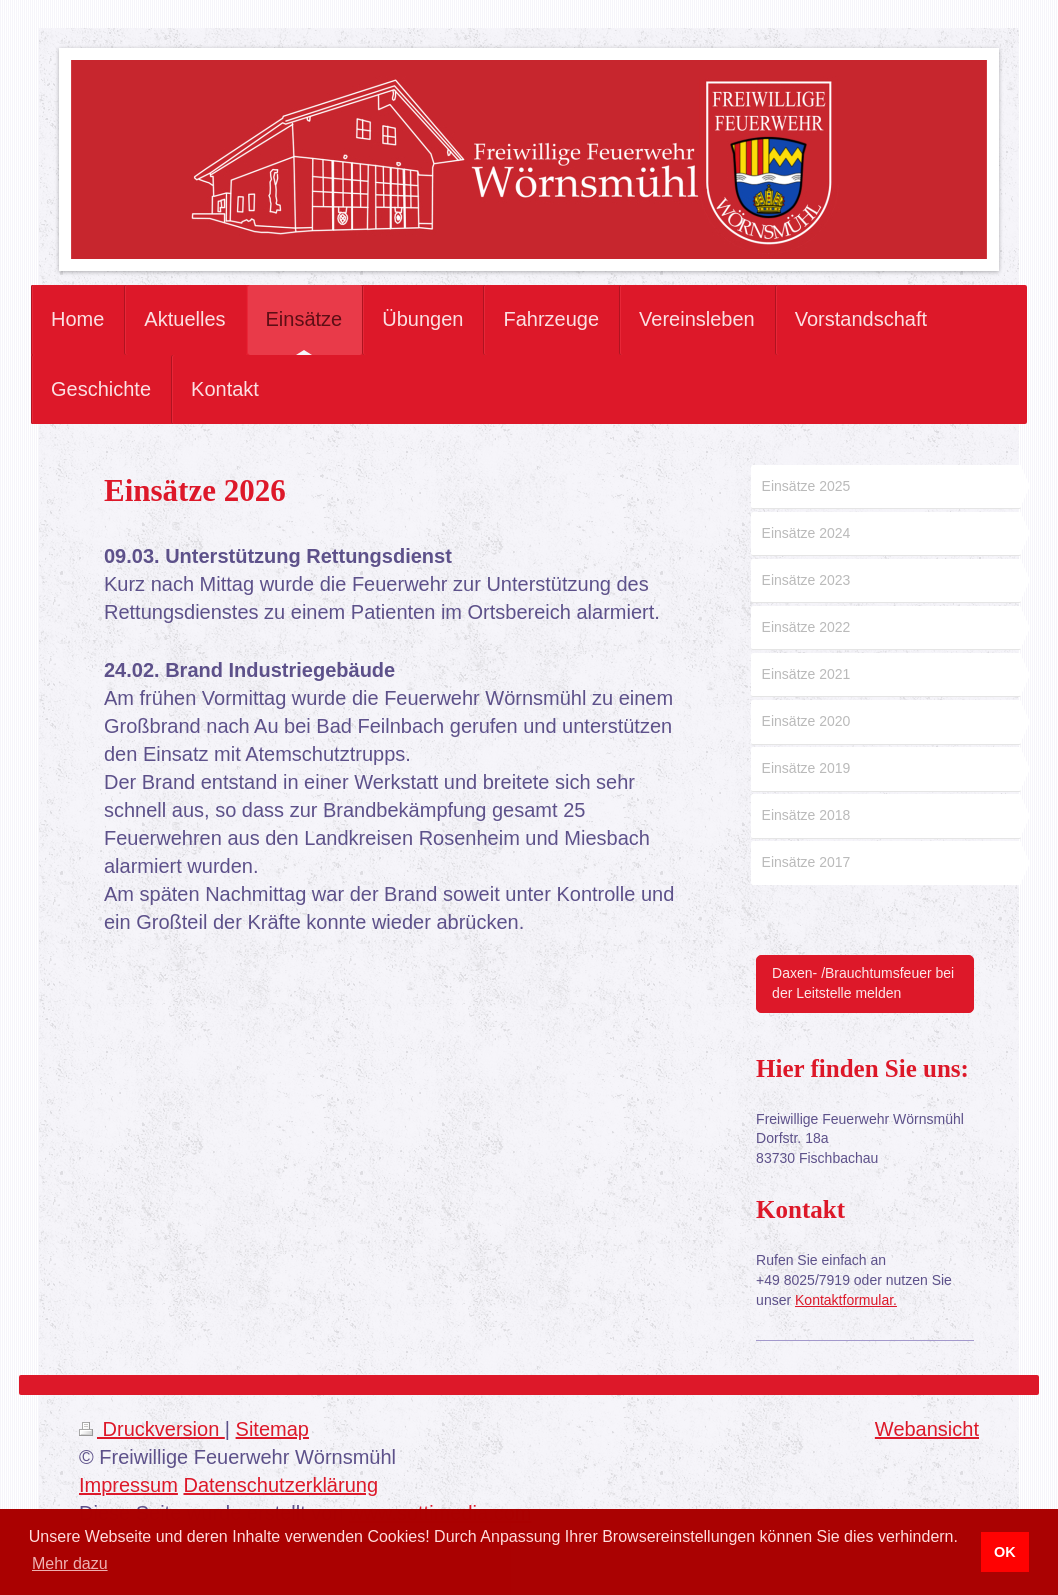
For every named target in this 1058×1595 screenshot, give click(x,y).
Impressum (128, 1485)
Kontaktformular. (846, 1300)
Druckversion (152, 1429)
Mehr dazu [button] (70, 1563)
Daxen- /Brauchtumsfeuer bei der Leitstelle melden (863, 983)
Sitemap (272, 1429)
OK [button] (1005, 1552)
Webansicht (927, 1429)
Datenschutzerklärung (280, 1485)
